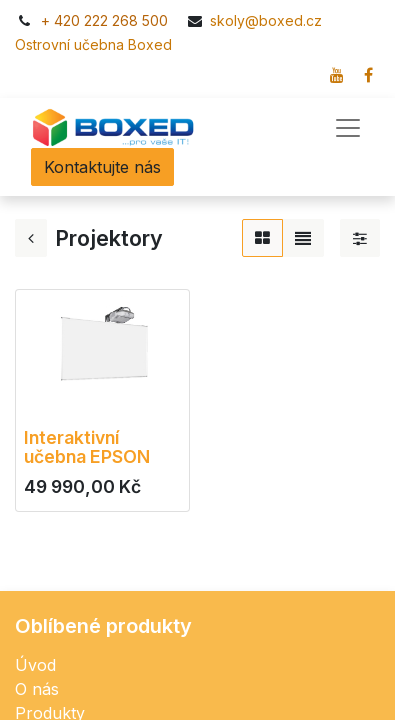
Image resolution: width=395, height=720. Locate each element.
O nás (37, 689)
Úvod (35, 665)
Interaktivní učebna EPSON (87, 447)
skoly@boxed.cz (268, 20)
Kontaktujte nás (102, 167)
